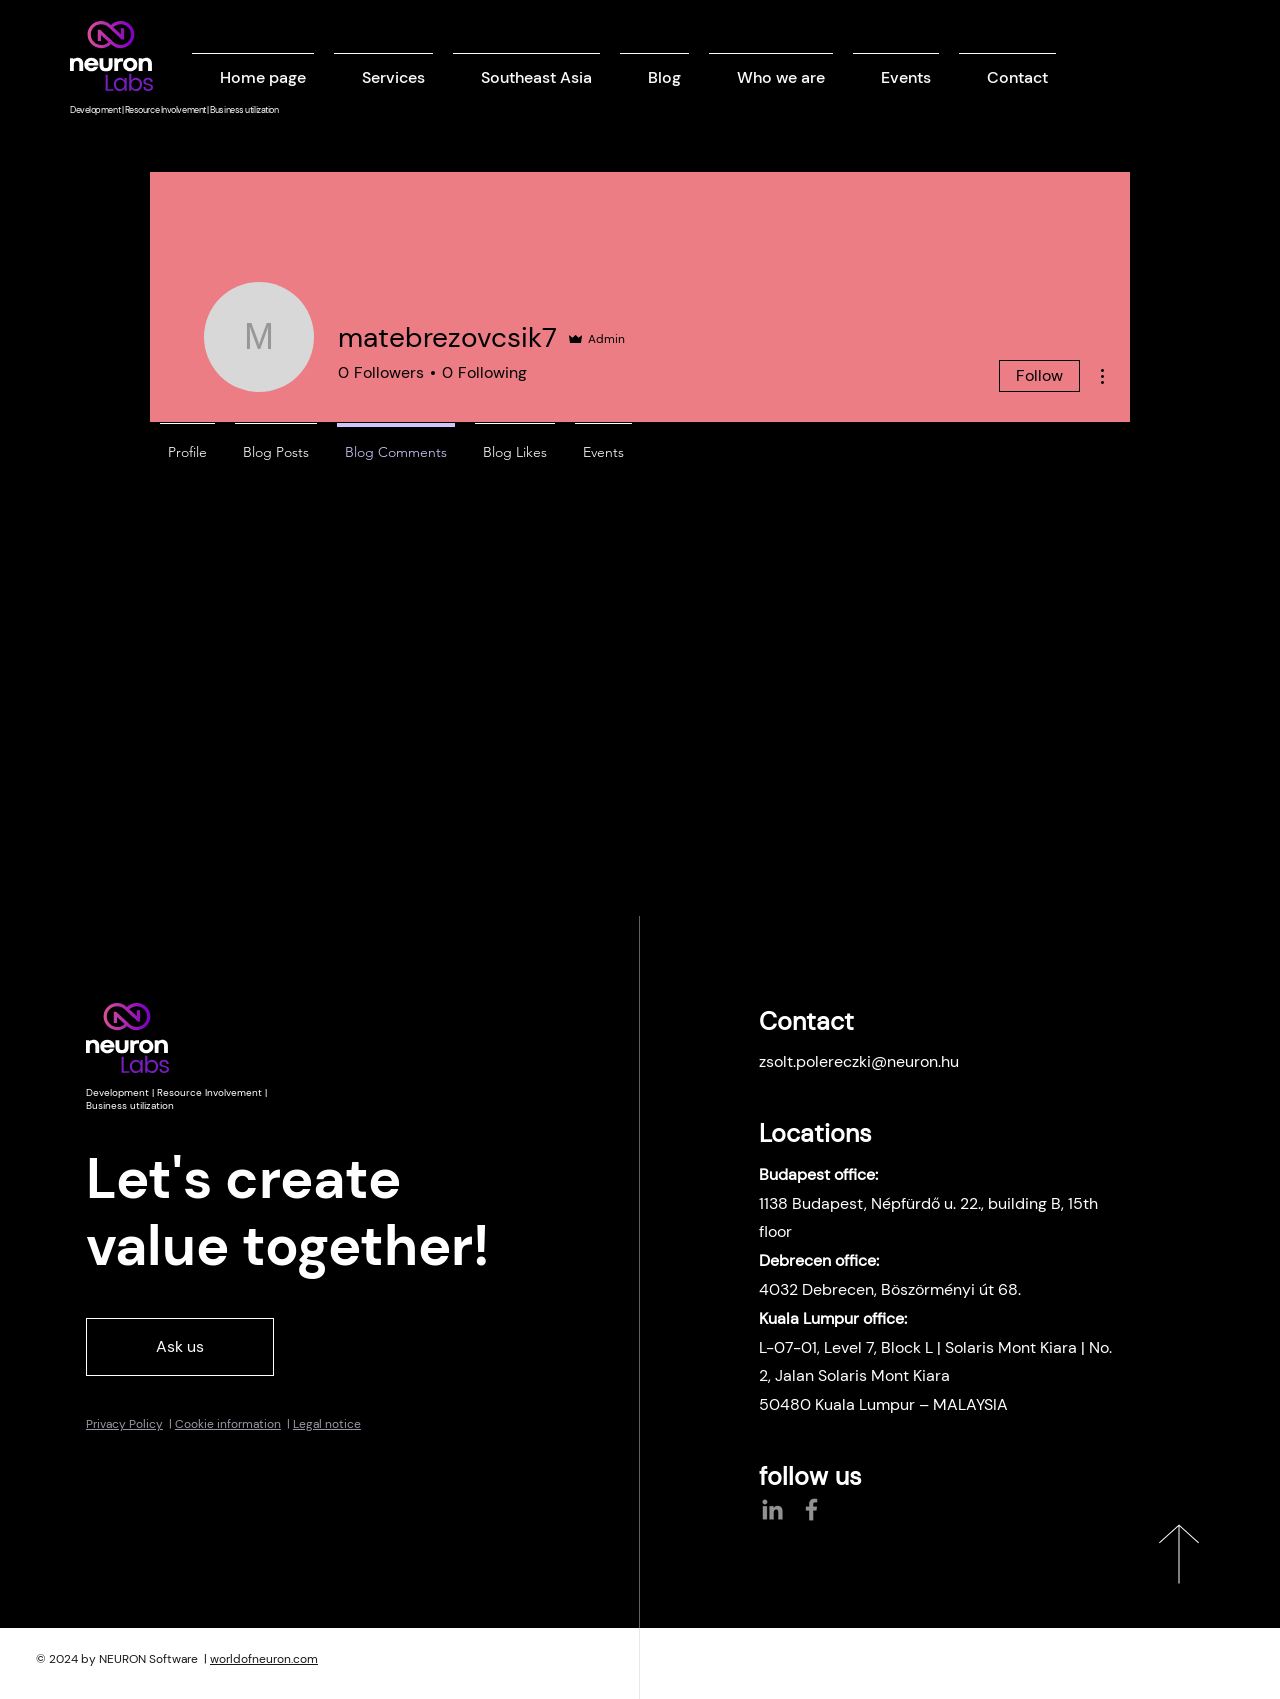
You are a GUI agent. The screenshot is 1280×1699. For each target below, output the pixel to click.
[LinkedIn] (772, 1509)
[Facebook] (811, 1509)
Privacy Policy (124, 1424)
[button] (383, 68)
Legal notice (327, 1424)
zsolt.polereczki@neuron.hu (859, 1061)
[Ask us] (180, 1347)
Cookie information (228, 1424)
